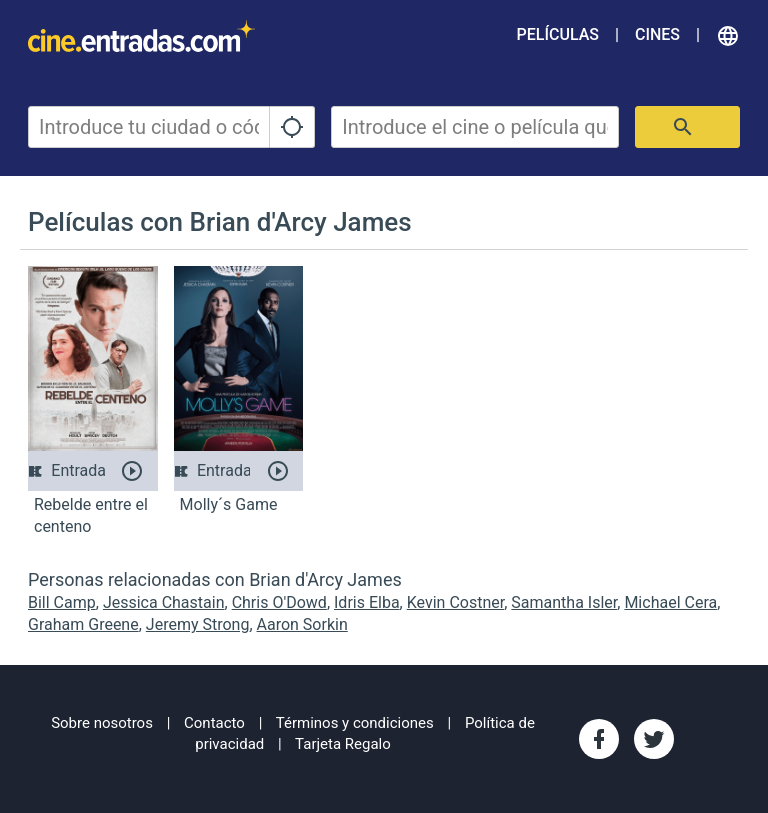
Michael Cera (670, 602)
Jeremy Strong (198, 624)
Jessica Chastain (164, 602)
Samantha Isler (564, 602)
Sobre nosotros (102, 723)
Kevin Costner (455, 602)
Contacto (214, 723)
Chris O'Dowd (279, 602)
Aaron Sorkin (302, 624)
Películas (558, 34)
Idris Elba (367, 602)
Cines (657, 34)
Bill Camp (62, 602)
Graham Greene (83, 624)
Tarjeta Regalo (343, 744)
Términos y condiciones (355, 723)
